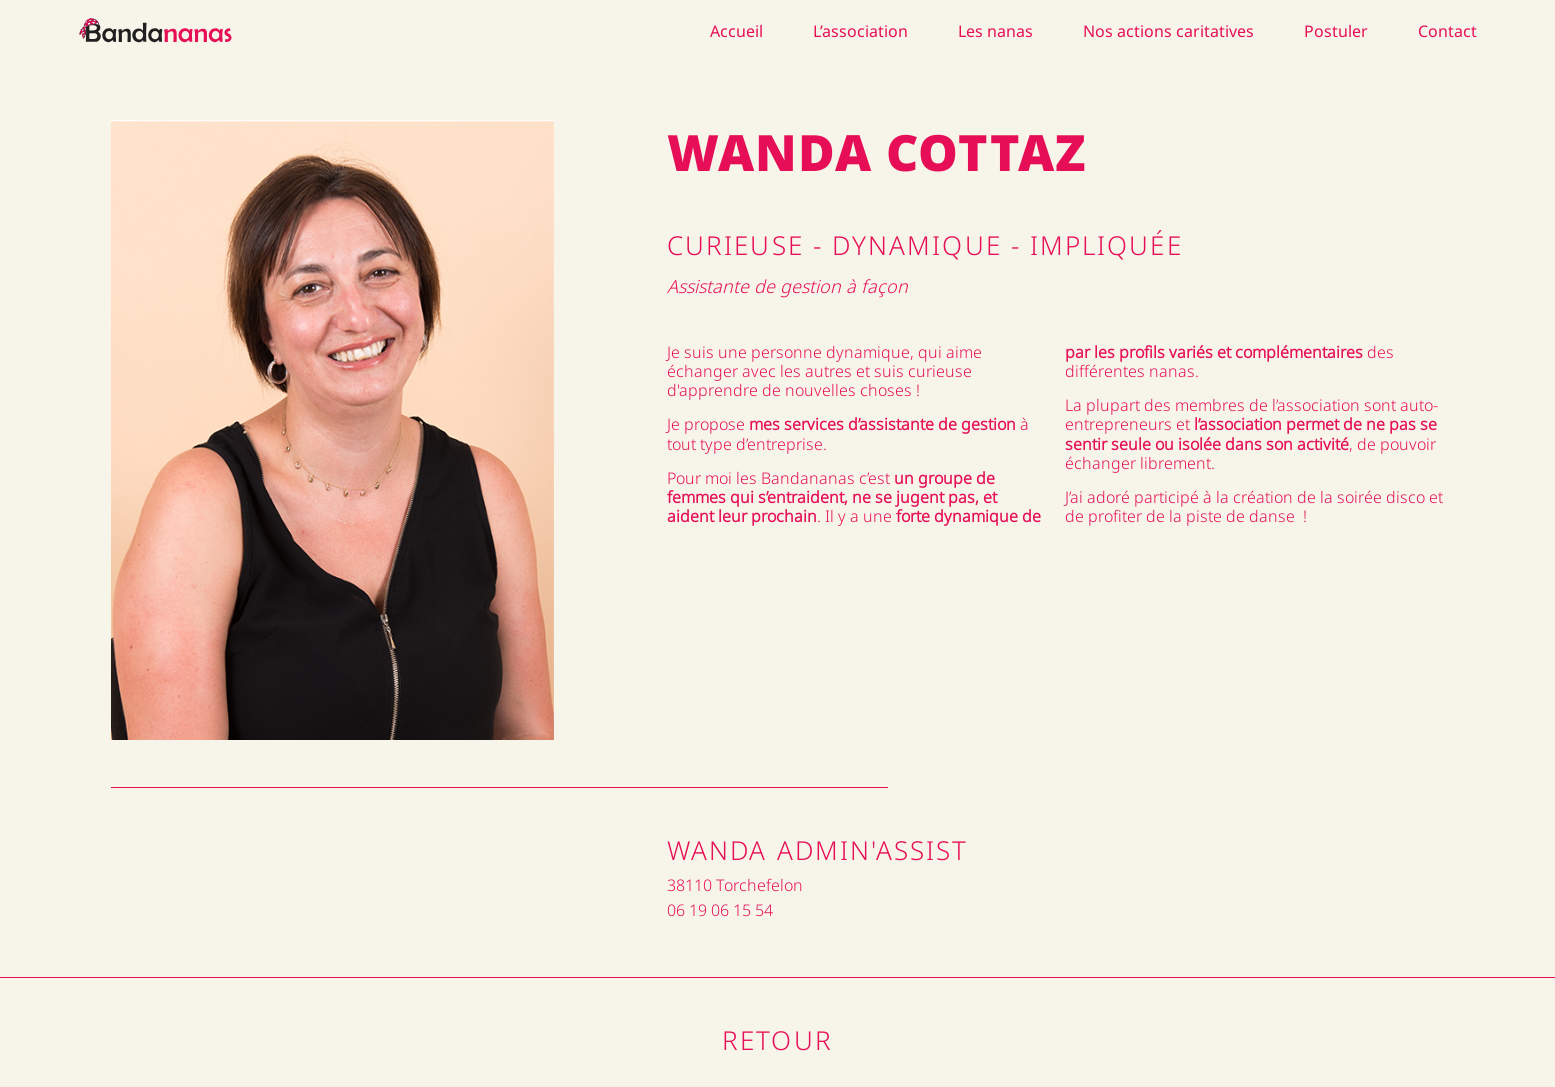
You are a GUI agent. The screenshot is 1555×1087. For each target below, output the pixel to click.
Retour (777, 1040)
